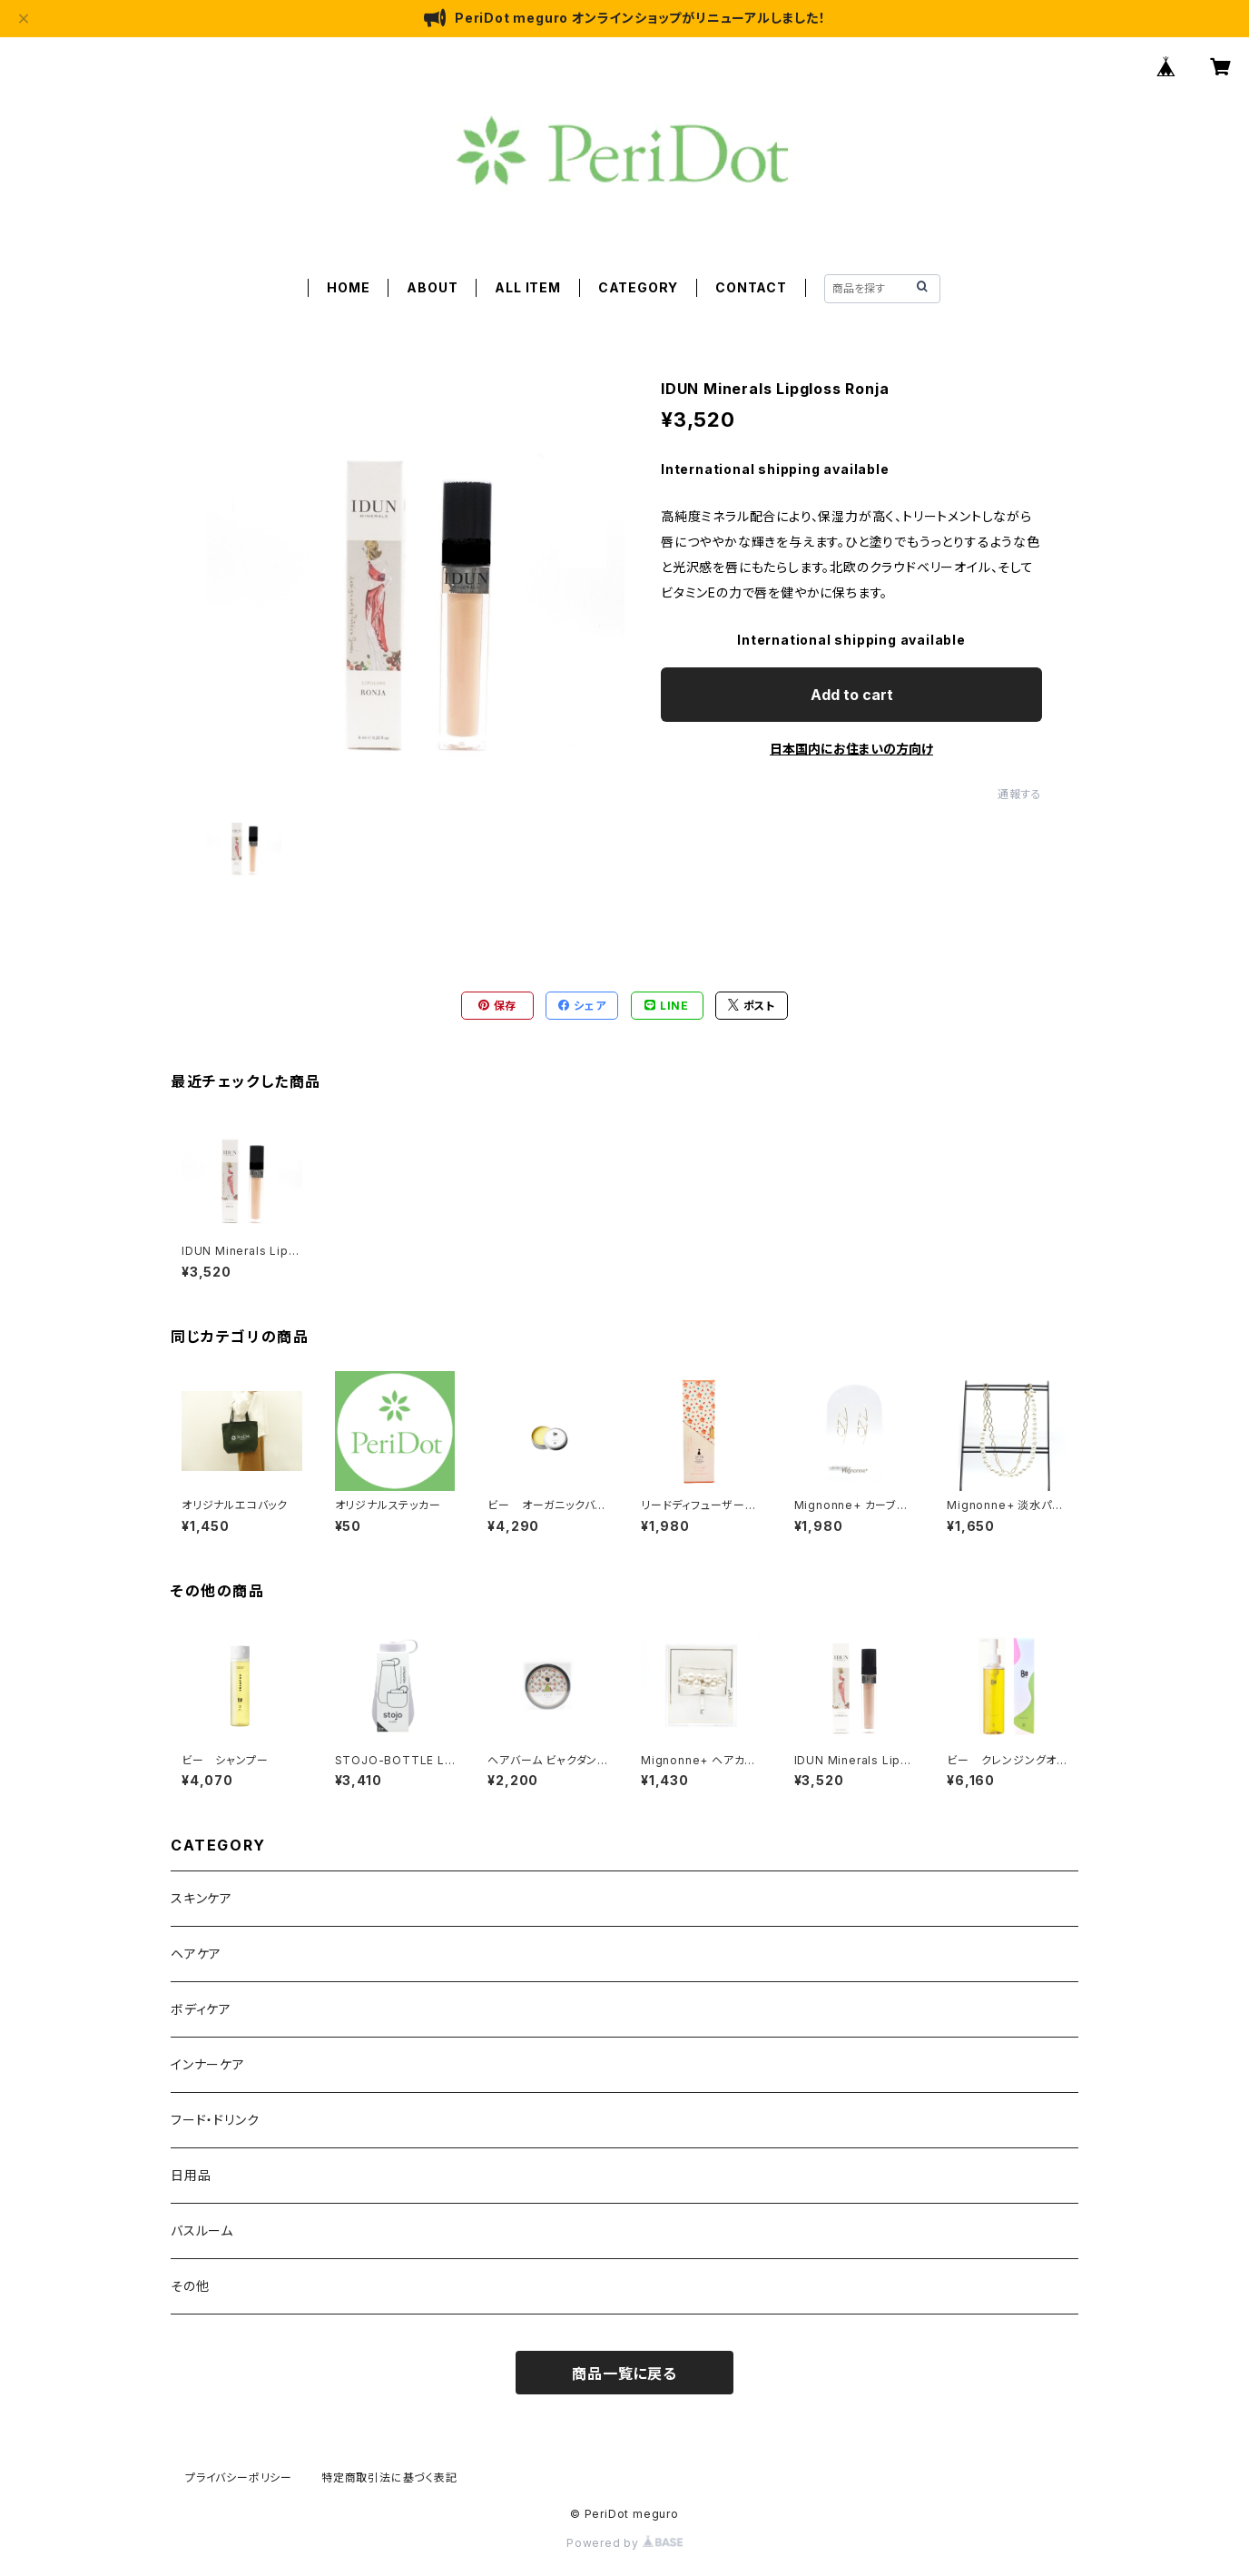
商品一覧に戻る (624, 2373)
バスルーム (202, 2230)
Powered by (624, 2543)
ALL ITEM (527, 287)
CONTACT (751, 287)
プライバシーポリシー (238, 2477)
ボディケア (201, 2009)
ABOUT (432, 287)
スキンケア (201, 1898)
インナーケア (208, 2064)
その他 (190, 2286)
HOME (348, 287)
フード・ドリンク (215, 2119)
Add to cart (852, 695)
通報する (1020, 794)
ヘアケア (196, 1953)
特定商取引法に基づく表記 (389, 2477)
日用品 (191, 2175)
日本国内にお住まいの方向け (851, 748)
